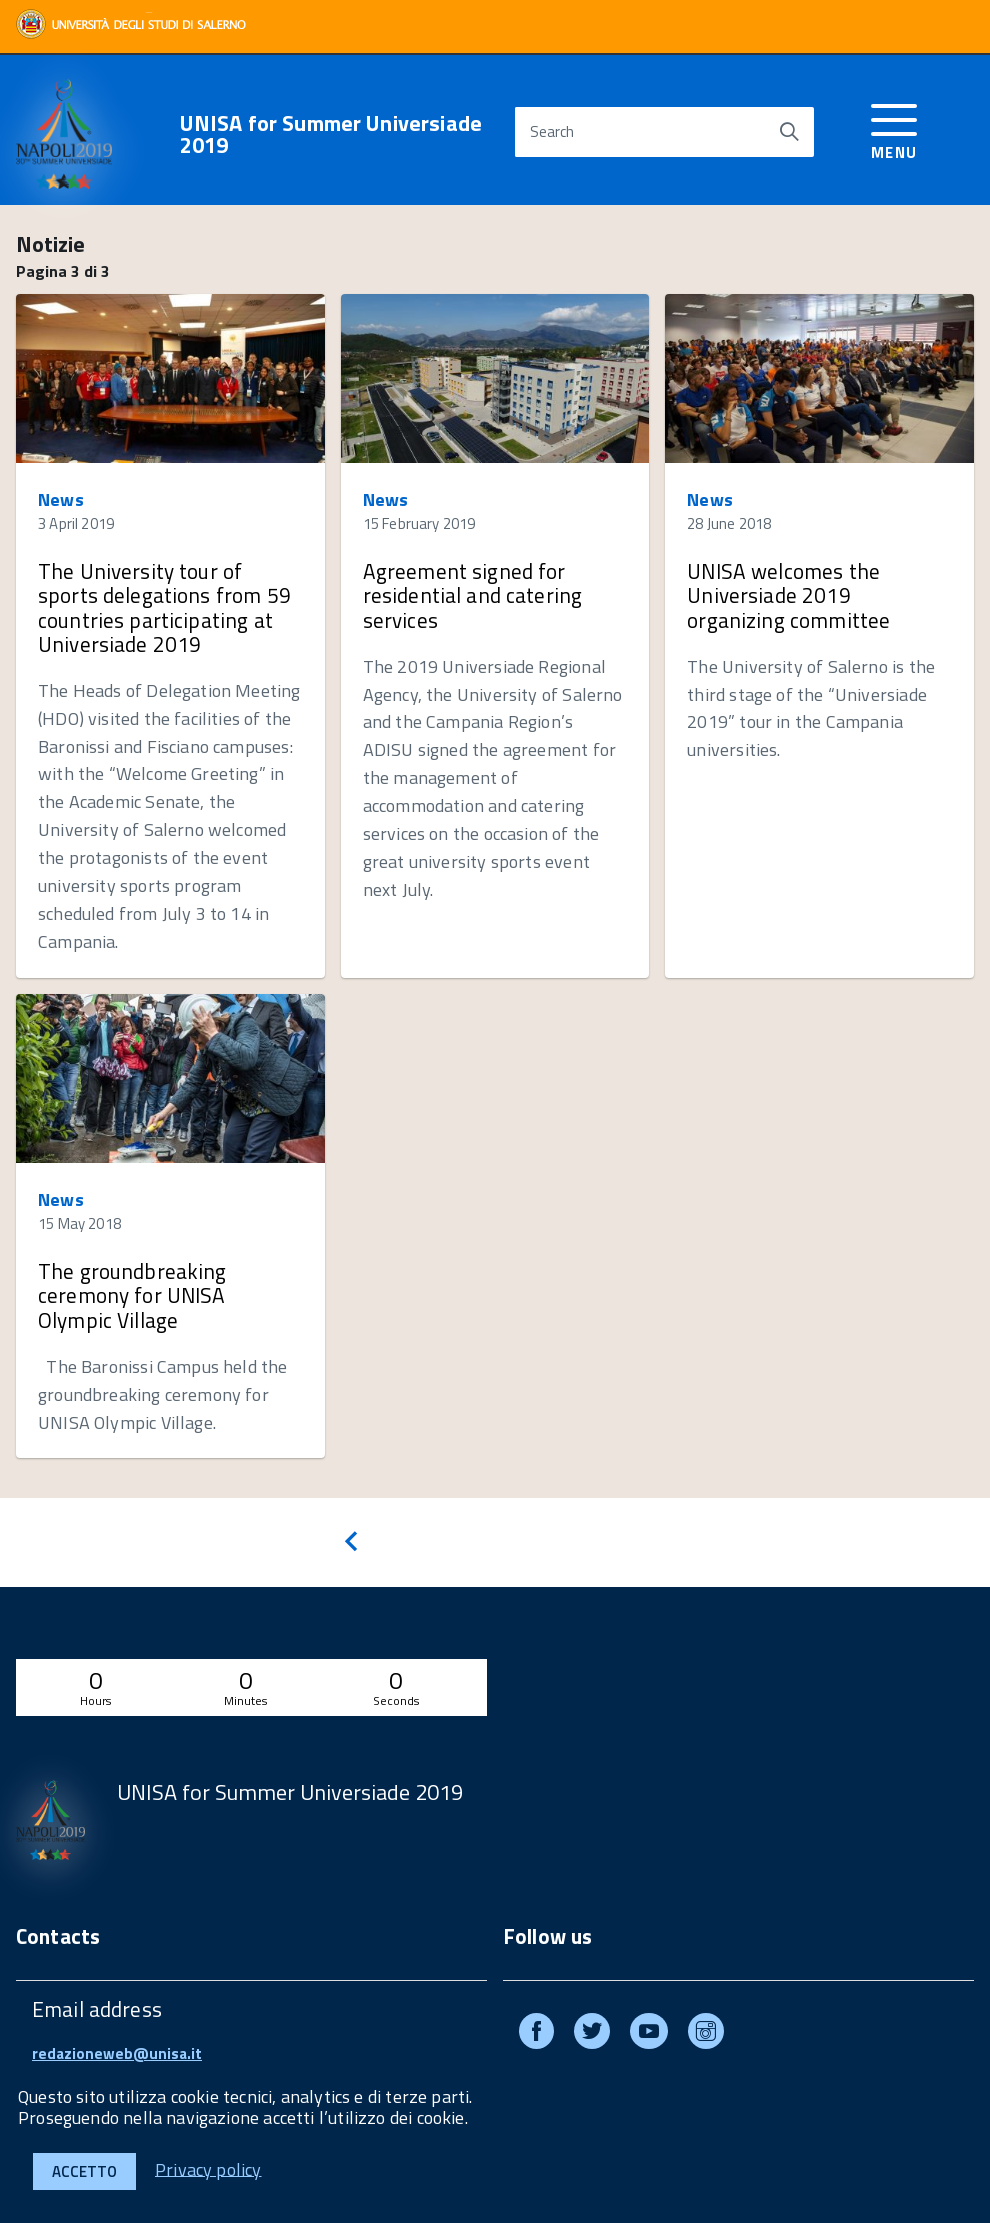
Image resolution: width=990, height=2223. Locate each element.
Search (552, 131)
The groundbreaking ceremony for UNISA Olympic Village (132, 1295)
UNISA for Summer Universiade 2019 (331, 134)
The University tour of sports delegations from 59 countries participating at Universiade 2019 (164, 607)
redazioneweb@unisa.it (117, 2053)
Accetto (84, 2171)
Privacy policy (208, 2168)
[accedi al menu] (894, 128)
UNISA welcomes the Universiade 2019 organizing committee (788, 595)
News (61, 499)
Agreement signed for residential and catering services (473, 595)
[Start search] (789, 132)
